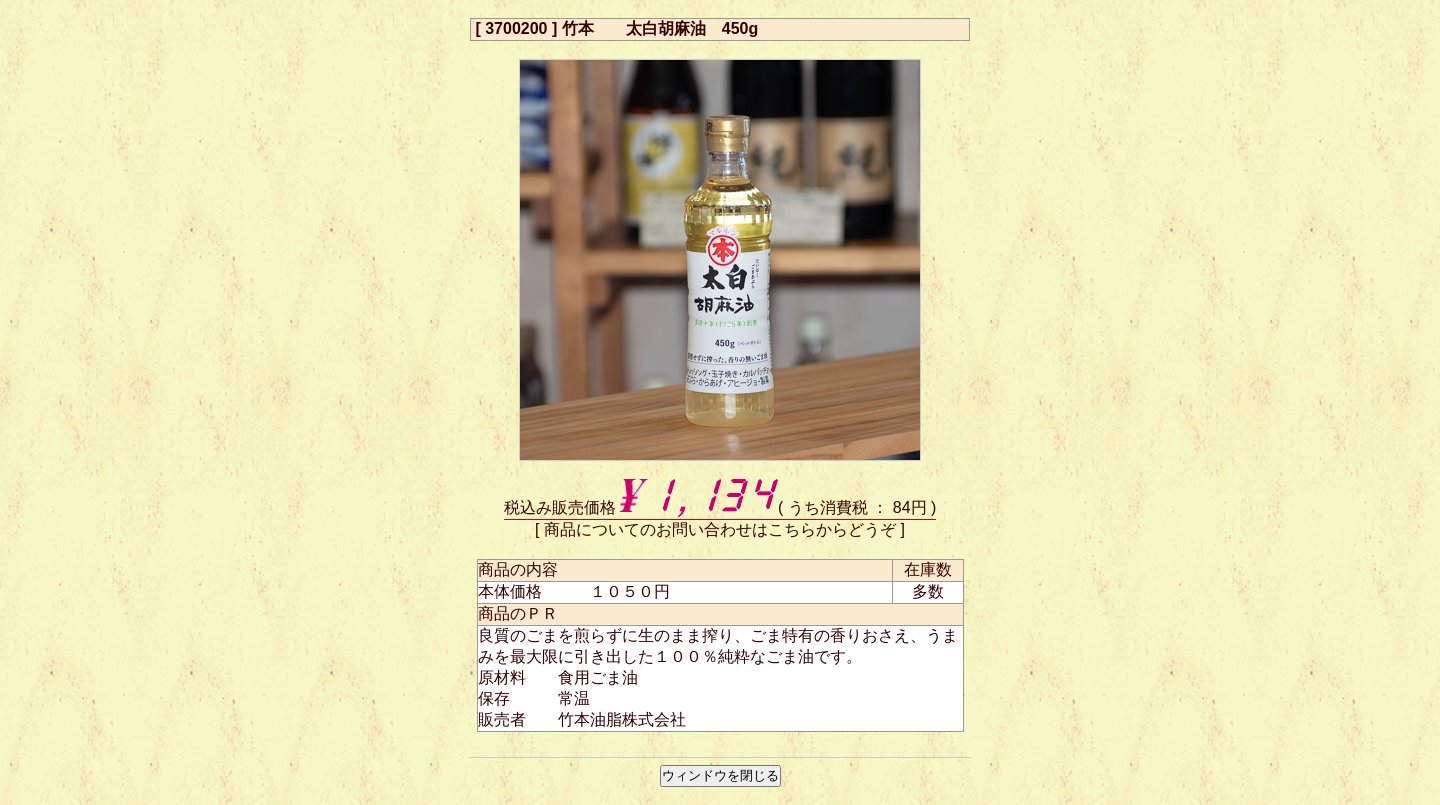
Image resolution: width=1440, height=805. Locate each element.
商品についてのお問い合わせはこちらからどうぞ (720, 529)
